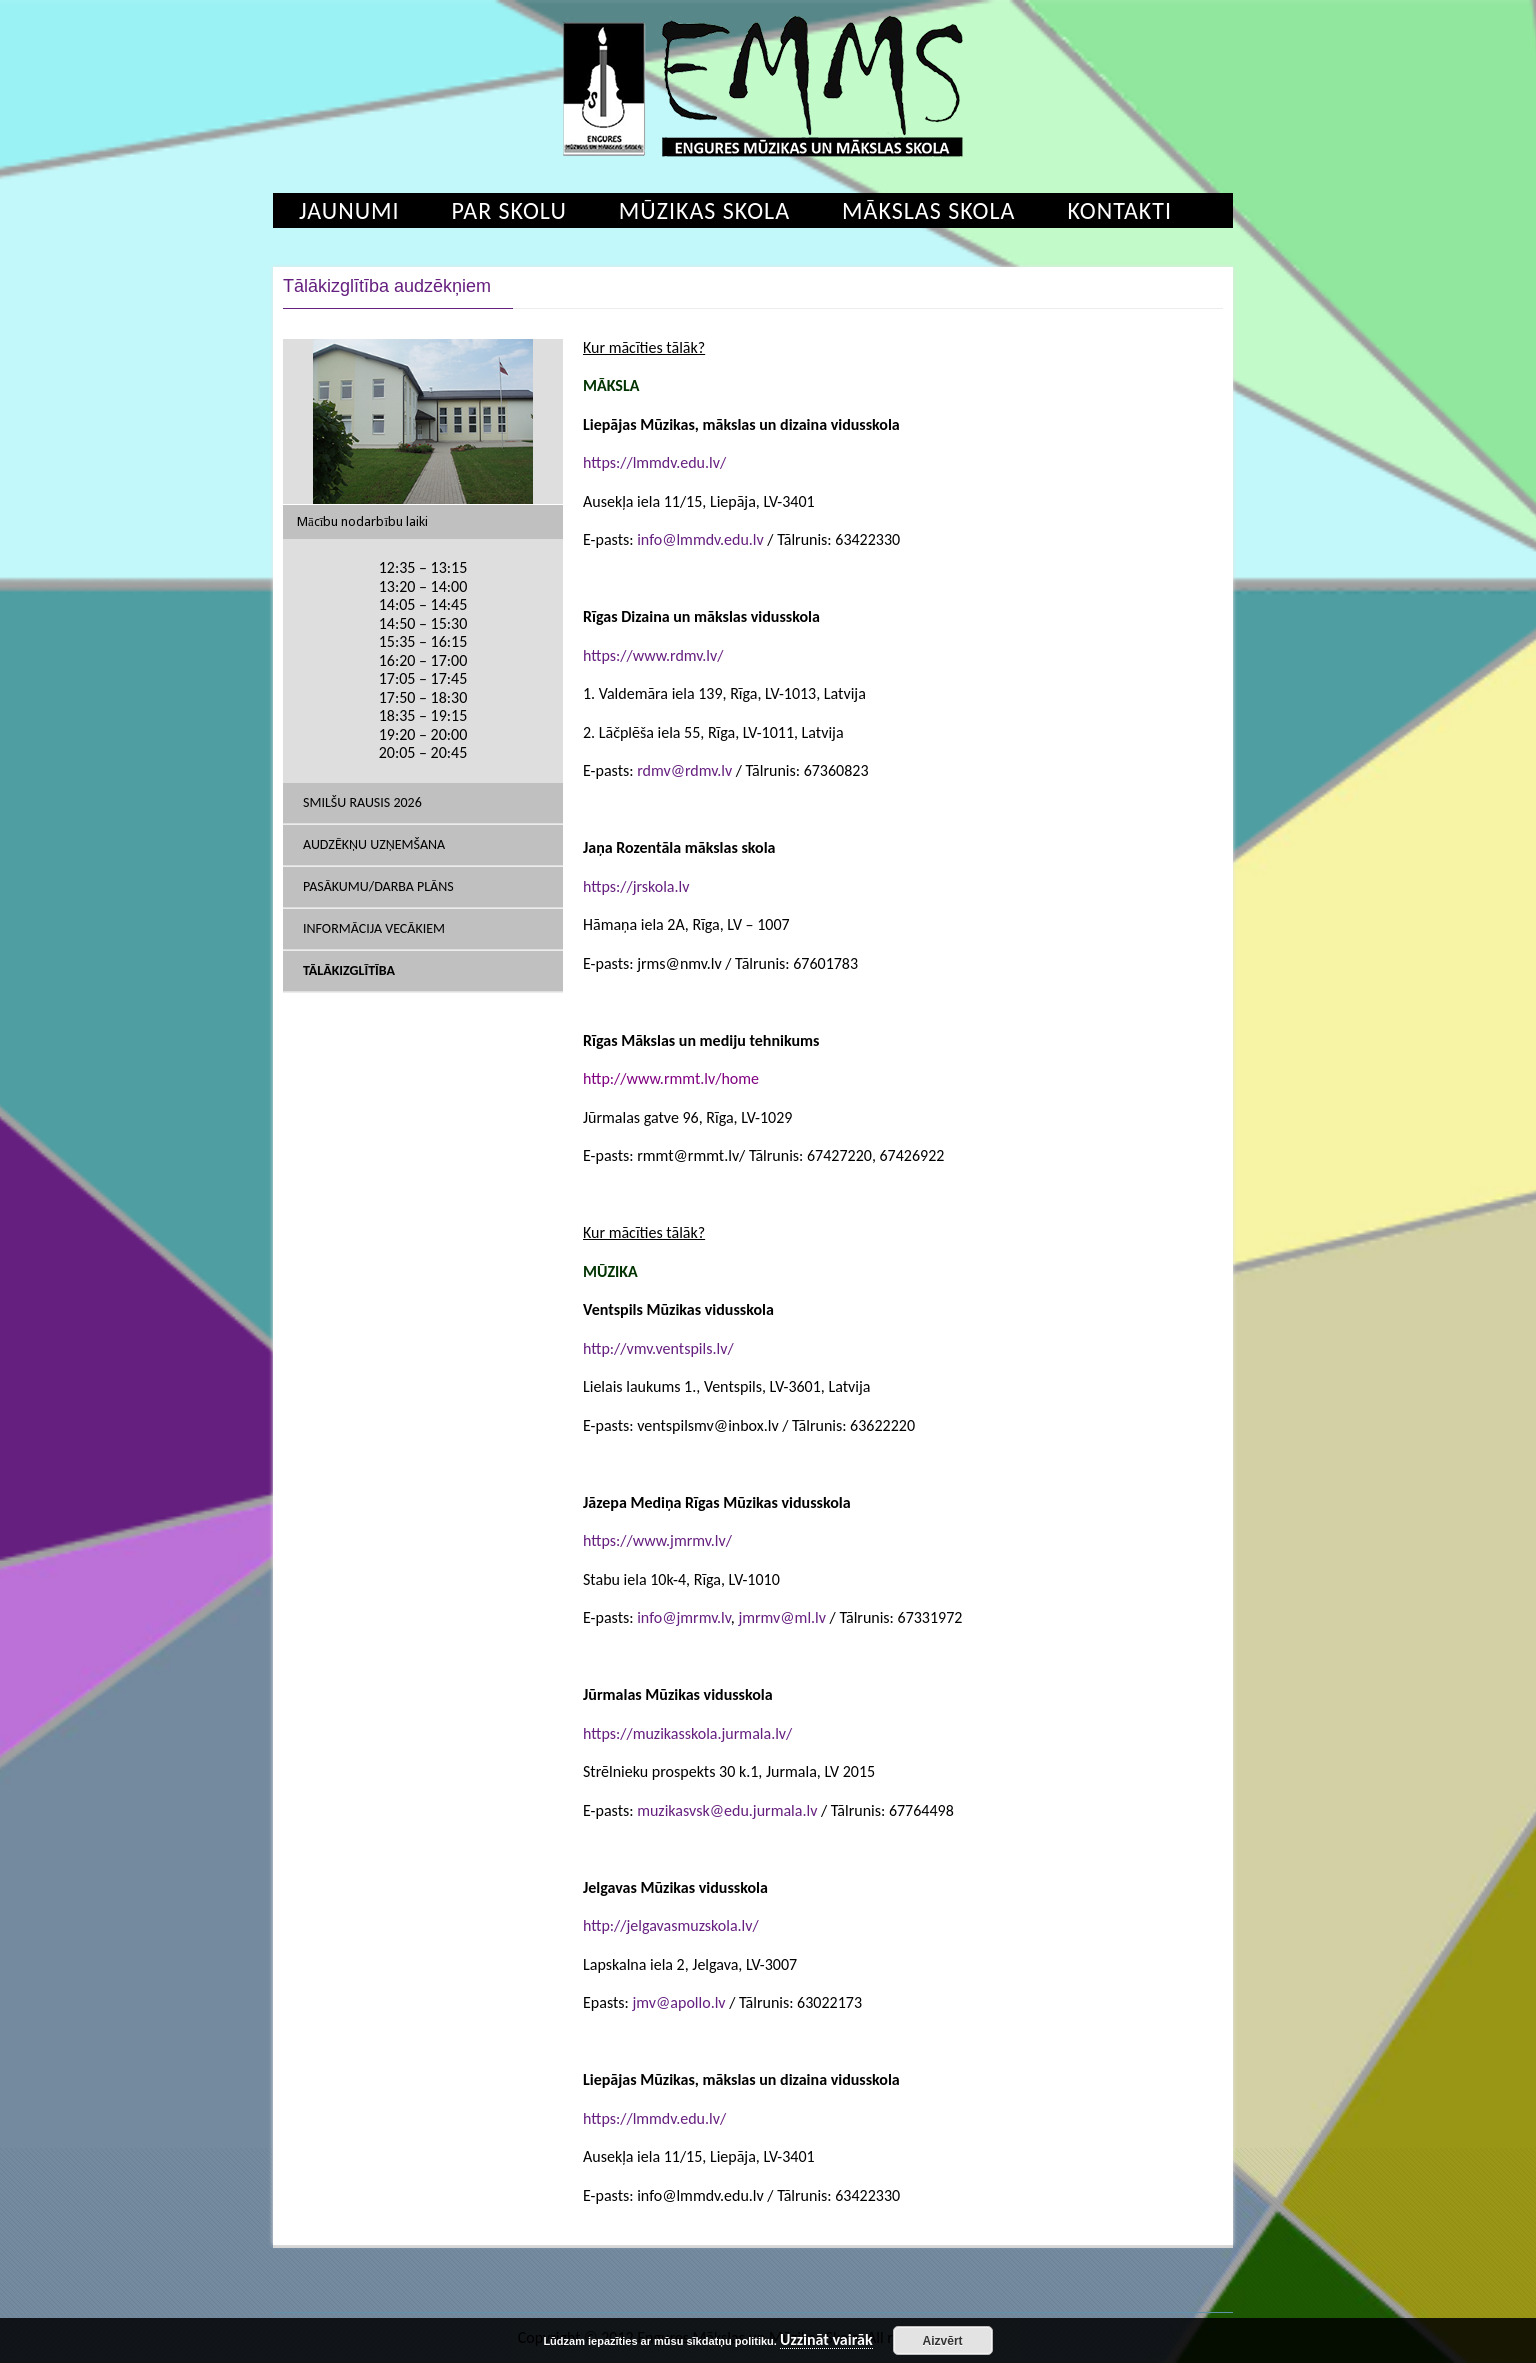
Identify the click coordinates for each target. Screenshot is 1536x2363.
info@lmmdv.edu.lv (700, 539)
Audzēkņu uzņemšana (374, 844)
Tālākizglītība (349, 970)
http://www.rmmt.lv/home (671, 1078)
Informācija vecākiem (374, 928)
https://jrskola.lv (636, 886)
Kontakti (1119, 210)
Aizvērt (943, 2341)
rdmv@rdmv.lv (684, 770)
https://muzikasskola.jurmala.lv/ (687, 1733)
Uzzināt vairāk (826, 2340)
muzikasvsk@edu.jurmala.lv (727, 1810)
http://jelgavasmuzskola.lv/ (671, 1925)
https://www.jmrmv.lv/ (657, 1540)
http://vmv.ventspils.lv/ (658, 1348)
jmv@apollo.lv (678, 2002)
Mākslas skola (928, 210)
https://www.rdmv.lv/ (653, 655)
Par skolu (509, 210)
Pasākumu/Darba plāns (378, 886)
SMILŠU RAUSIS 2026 (362, 802)
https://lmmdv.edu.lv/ (654, 462)
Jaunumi (349, 210)
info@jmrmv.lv (684, 1617)
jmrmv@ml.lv (782, 1617)
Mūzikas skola (704, 210)
